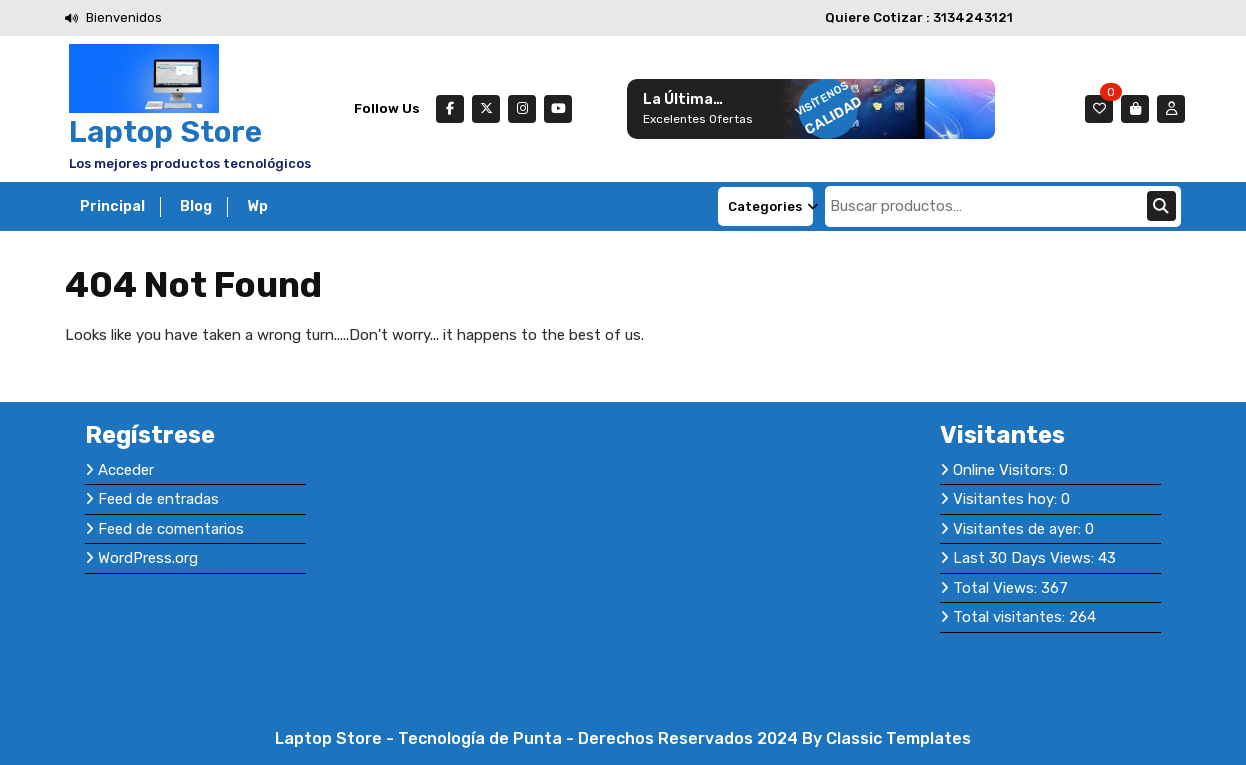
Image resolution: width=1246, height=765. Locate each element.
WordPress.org (148, 558)
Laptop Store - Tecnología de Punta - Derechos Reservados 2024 (538, 738)
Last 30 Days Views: (1025, 558)
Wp (257, 206)
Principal (112, 206)
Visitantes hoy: (1007, 499)
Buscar (1161, 206)
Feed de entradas (158, 499)
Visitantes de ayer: (1019, 529)
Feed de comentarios (171, 529)
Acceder (126, 470)
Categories (770, 206)
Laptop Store (165, 132)
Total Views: (997, 588)
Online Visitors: (1006, 470)
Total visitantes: (1011, 617)
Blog (196, 206)
